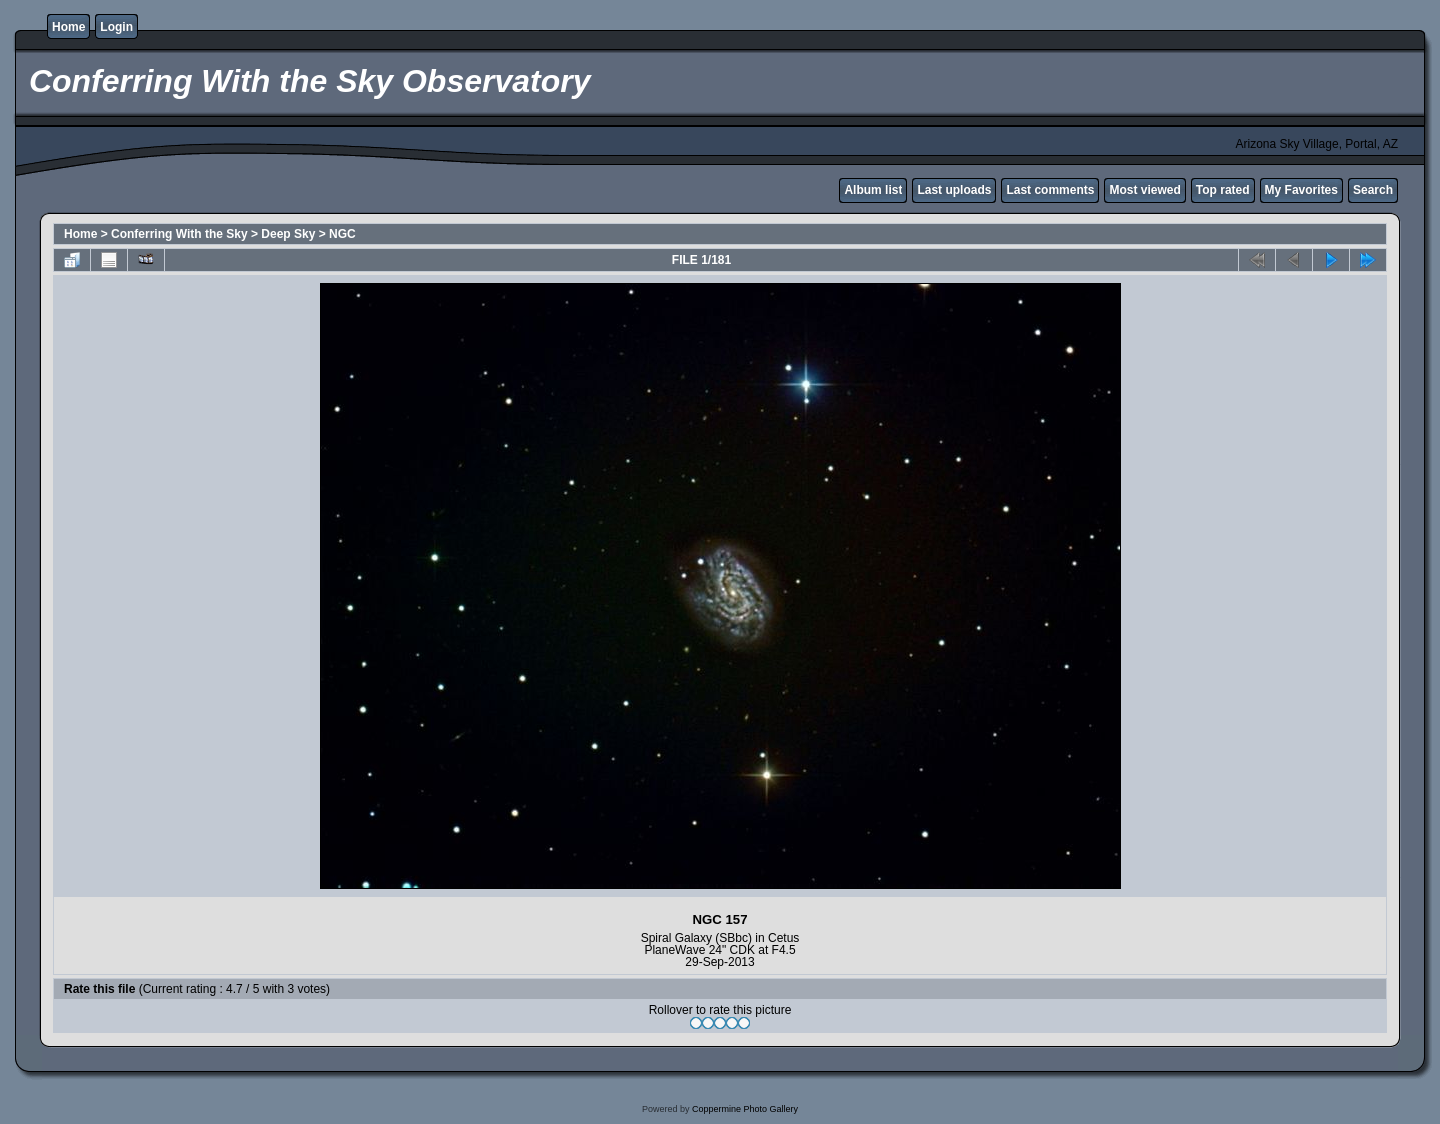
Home (68, 27)
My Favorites (1301, 190)
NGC (342, 234)
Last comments (1050, 190)
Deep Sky (288, 234)
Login (116, 27)
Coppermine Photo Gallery (745, 1109)
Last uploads (954, 190)
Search (1373, 190)
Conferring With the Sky (179, 234)
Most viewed (1144, 190)
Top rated (1223, 190)
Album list (873, 190)
